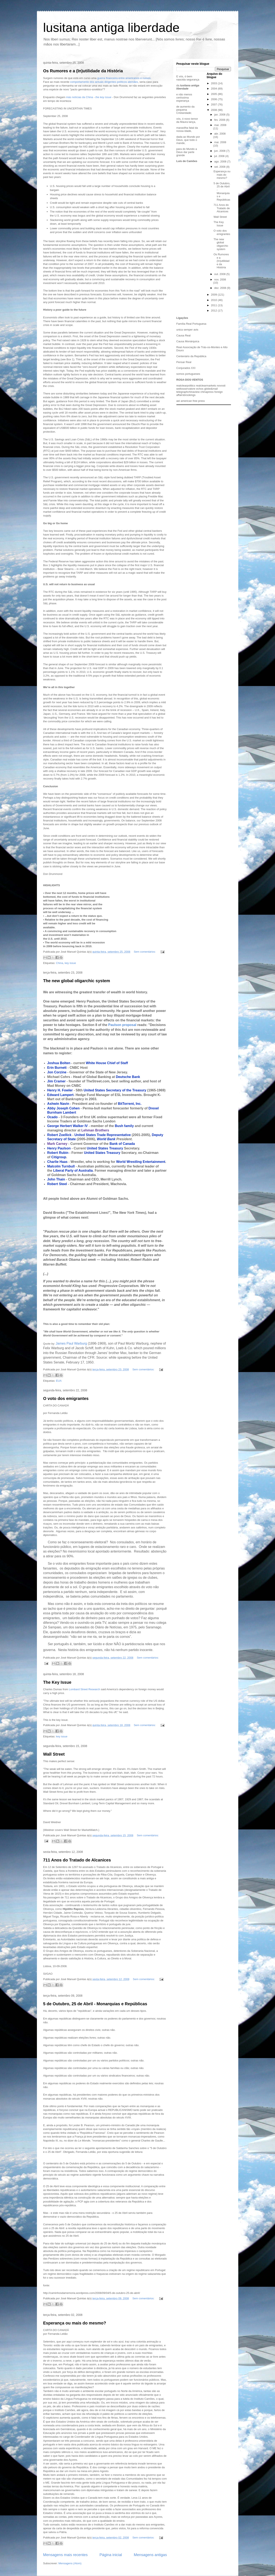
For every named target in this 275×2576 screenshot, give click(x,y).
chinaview (194, 391)
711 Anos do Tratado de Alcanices (77, 1860)
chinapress (207, 391)
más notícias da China (79, 97)
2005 (214, 94)
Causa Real (183, 335)
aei (178, 400)
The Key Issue (57, 1682)
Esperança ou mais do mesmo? (74, 2323)
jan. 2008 (220, 114)
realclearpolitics (185, 385)
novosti (221, 385)
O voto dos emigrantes (66, 1398)
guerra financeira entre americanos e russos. (124, 78)
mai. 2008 (220, 142)
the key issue (103, 97)
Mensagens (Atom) (69, 2563)
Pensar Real (184, 362)
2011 (214, 305)
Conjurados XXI (185, 368)
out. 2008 (220, 274)
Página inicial (110, 2555)
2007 (214, 104)
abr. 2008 (219, 133)
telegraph (182, 391)
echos (199, 388)
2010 (214, 300)
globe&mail (211, 388)
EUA (59, 1380)
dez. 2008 (220, 287)
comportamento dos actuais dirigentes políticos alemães (104, 81)
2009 (214, 294)
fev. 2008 (220, 119)
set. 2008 (220, 166)
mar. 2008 (220, 125)
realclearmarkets (206, 385)
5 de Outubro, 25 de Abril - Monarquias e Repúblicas (95, 2003)
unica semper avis (187, 329)
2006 (214, 99)
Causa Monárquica (187, 341)
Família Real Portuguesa (191, 323)
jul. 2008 (219, 156)
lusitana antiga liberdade (111, 28)
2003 (214, 83)
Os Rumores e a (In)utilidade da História (83, 71)
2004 (214, 88)
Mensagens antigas (150, 2555)
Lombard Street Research (84, 1689)
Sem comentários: (145, 951)
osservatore (188, 388)
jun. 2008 (220, 150)
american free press (193, 400)
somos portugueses (188, 373)
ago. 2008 (220, 161)
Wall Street (54, 1754)
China (59, 963)
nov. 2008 (220, 279)
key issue (70, 963)
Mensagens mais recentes (65, 2555)
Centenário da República (191, 356)
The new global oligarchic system (76, 980)
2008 (214, 110)
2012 (214, 310)
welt (178, 388)
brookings (189, 395)
